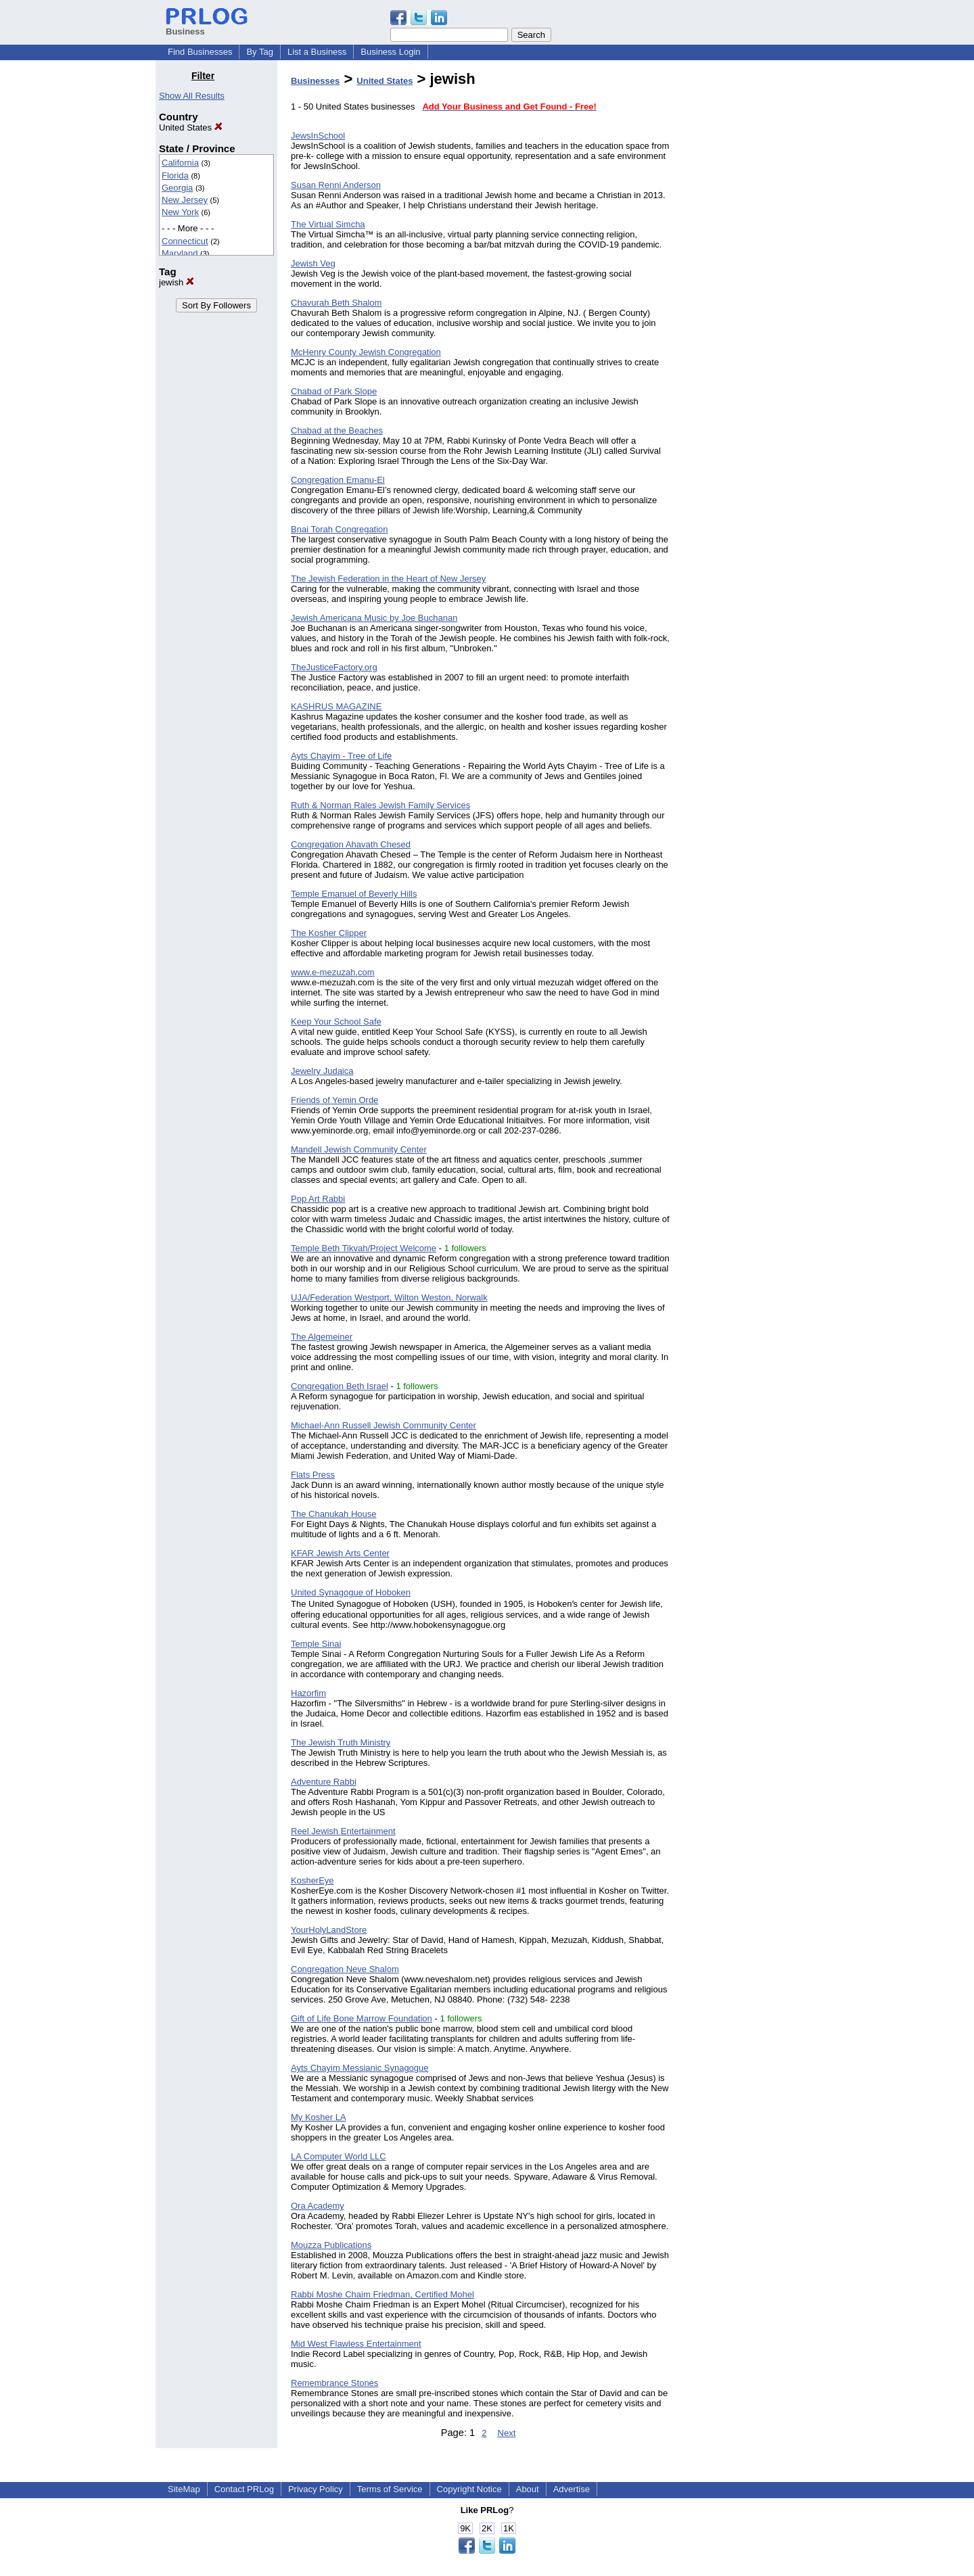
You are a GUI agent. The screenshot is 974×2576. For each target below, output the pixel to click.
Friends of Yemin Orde (334, 1100)
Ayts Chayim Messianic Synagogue (360, 2068)
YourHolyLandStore (329, 1930)
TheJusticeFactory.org (334, 667)
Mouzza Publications (331, 2245)
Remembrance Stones (334, 2383)
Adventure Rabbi (323, 1782)
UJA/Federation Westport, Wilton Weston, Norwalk (389, 1297)
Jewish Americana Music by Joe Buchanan (374, 618)
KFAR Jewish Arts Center (340, 1553)
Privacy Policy (315, 2489)
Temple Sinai (316, 1644)
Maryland (180, 253)
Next (507, 2433)
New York (180, 212)
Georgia (177, 188)
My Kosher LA (318, 2117)
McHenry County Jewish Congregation (366, 352)
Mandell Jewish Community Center (359, 1149)
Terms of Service (390, 2489)
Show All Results (192, 96)
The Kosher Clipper (329, 933)
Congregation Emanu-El (338, 480)
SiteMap (184, 2489)
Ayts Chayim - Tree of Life (341, 756)
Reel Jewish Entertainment (343, 1831)
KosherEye (312, 1880)
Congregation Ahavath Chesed (351, 844)
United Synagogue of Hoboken (351, 1592)
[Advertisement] (749, 273)
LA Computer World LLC (338, 2156)
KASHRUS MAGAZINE (336, 706)
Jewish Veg (313, 263)
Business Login (390, 52)
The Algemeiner (321, 1337)
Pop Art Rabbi (318, 1199)
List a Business (316, 52)
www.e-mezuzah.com (333, 972)
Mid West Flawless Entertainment (356, 2344)
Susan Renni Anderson (336, 185)
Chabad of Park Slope (334, 391)
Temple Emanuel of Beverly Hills (354, 894)
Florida (175, 175)
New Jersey (185, 200)
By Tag (259, 52)
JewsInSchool (318, 136)
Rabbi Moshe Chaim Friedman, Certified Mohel (382, 2294)
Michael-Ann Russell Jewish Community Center (383, 1425)
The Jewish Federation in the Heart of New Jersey (388, 578)
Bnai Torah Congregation (339, 529)
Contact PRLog (244, 2489)
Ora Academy (317, 2206)
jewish (176, 282)
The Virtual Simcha (328, 224)
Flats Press (313, 1475)
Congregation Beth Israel (339, 1386)
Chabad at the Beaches (337, 430)
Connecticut (185, 241)
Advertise (571, 2489)
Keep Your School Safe (336, 1021)
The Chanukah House (333, 1514)
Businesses (315, 81)
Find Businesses (200, 52)
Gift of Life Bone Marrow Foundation (361, 2018)
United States (191, 127)
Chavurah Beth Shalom (336, 303)
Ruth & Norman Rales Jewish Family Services (380, 805)
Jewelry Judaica (322, 1071)
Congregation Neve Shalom (345, 1969)
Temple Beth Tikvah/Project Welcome (363, 1248)
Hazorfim (308, 1693)
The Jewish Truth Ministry (340, 1742)
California (180, 163)
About (527, 2489)
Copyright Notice (469, 2489)
